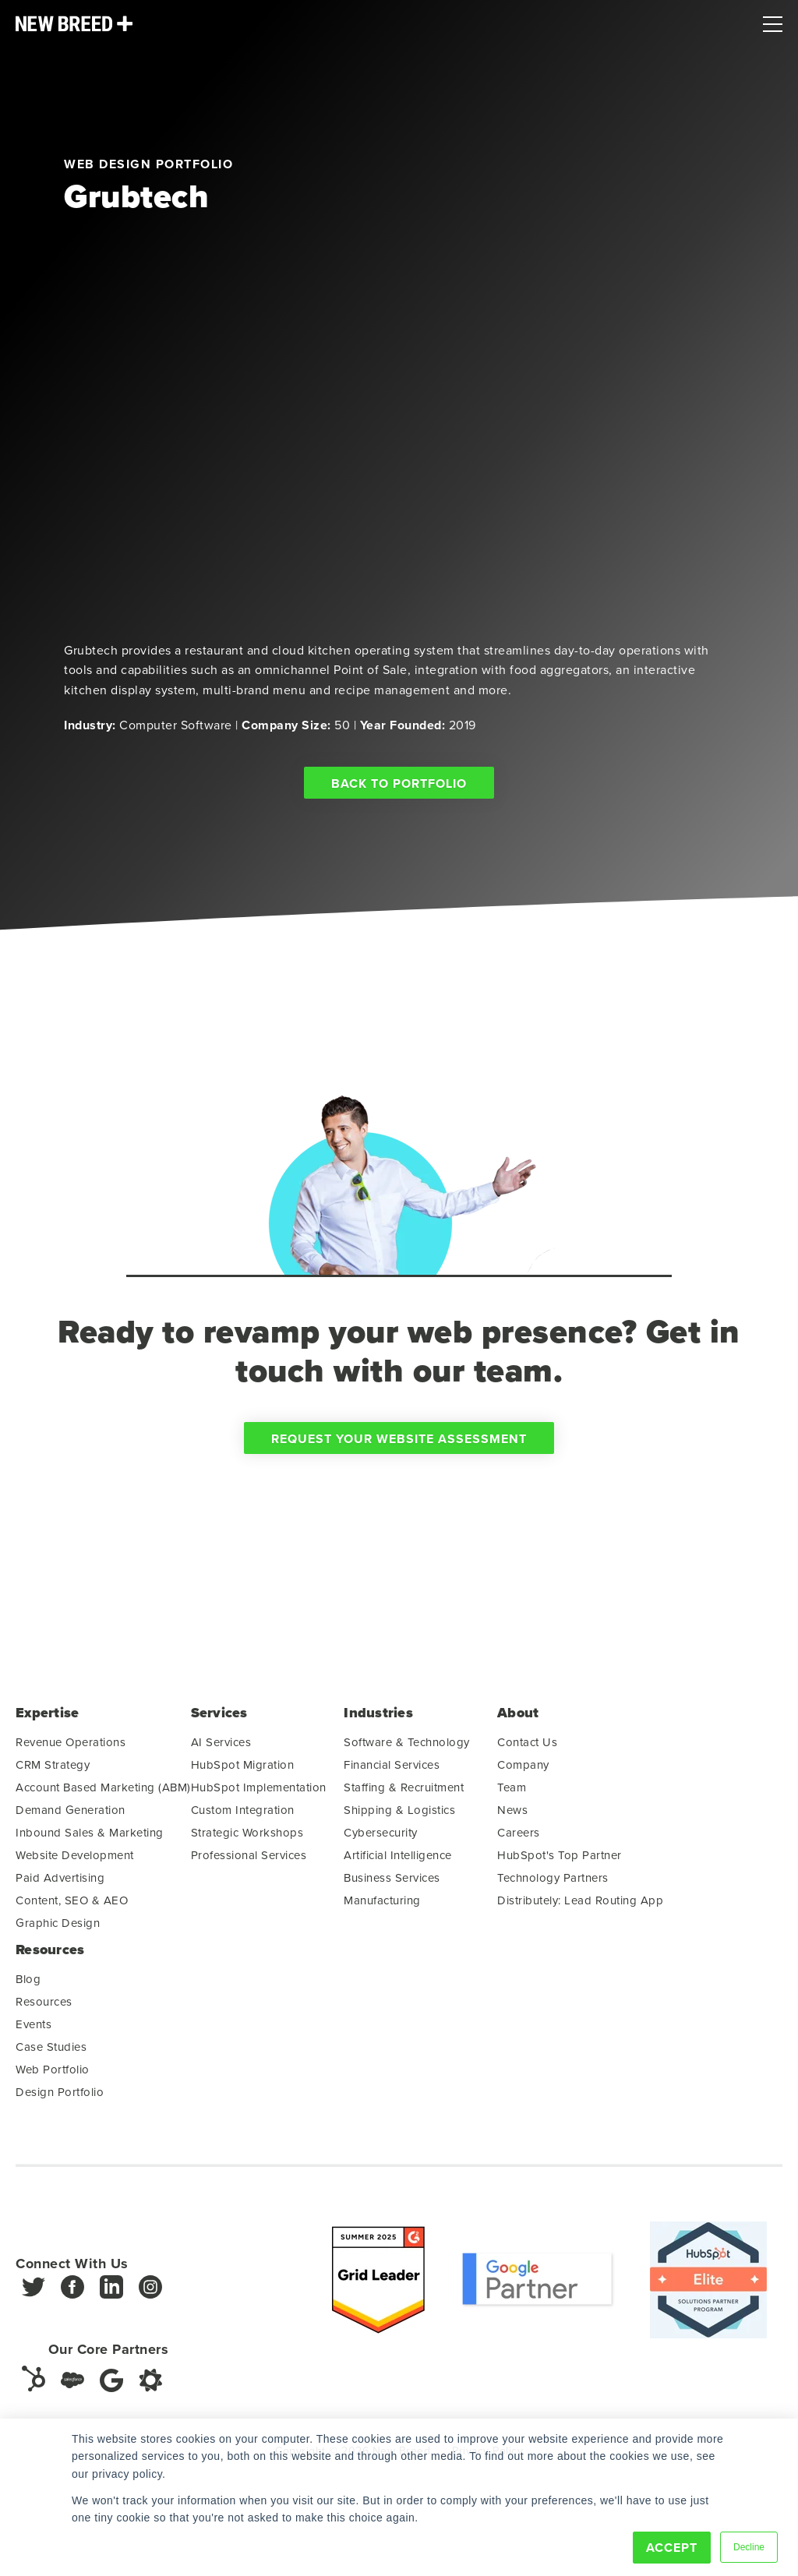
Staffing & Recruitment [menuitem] (404, 1792)
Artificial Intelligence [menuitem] (398, 1860)
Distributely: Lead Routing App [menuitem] (580, 1905)
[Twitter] (33, 2297)
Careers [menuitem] (518, 1838)
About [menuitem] (517, 1719)
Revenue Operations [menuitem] (70, 1747)
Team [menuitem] (511, 1792)
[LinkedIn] (111, 2297)
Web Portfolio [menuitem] (53, 2074)
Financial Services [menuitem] (392, 1770)
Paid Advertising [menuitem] (60, 1883)
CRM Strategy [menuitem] (53, 1770)
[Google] (111, 2385)
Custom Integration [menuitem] (243, 1815)
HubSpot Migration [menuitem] (243, 1770)
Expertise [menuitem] (47, 1719)
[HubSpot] (33, 2383)
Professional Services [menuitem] (249, 1860)
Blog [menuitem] (28, 1984)
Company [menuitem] (523, 1770)
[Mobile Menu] (772, 20)
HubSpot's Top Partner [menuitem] (559, 1860)
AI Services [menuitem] (221, 1747)
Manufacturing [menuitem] (382, 1905)
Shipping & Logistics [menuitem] (399, 1815)
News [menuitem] (512, 1815)
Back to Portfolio (399, 783)
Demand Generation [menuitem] (70, 1815)
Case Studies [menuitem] (51, 2052)
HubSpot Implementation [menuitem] (259, 1792)
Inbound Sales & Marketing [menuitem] (90, 1838)
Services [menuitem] (219, 1719)
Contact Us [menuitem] (527, 1747)
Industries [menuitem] (378, 1719)
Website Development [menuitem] (75, 1860)
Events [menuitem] (33, 2029)
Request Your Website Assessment (399, 1444)
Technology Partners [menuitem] (553, 1883)
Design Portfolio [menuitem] (60, 2097)
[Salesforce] (72, 2385)
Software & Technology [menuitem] (407, 1747)
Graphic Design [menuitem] (58, 1928)
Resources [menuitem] (50, 1955)
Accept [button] (671, 2548)
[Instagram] (150, 2297)
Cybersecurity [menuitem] (381, 1838)
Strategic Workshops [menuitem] (247, 1838)
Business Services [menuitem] (392, 1883)
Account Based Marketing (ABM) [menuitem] (103, 1792)
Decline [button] (748, 2547)
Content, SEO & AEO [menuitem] (72, 1905)
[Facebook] (72, 2297)
